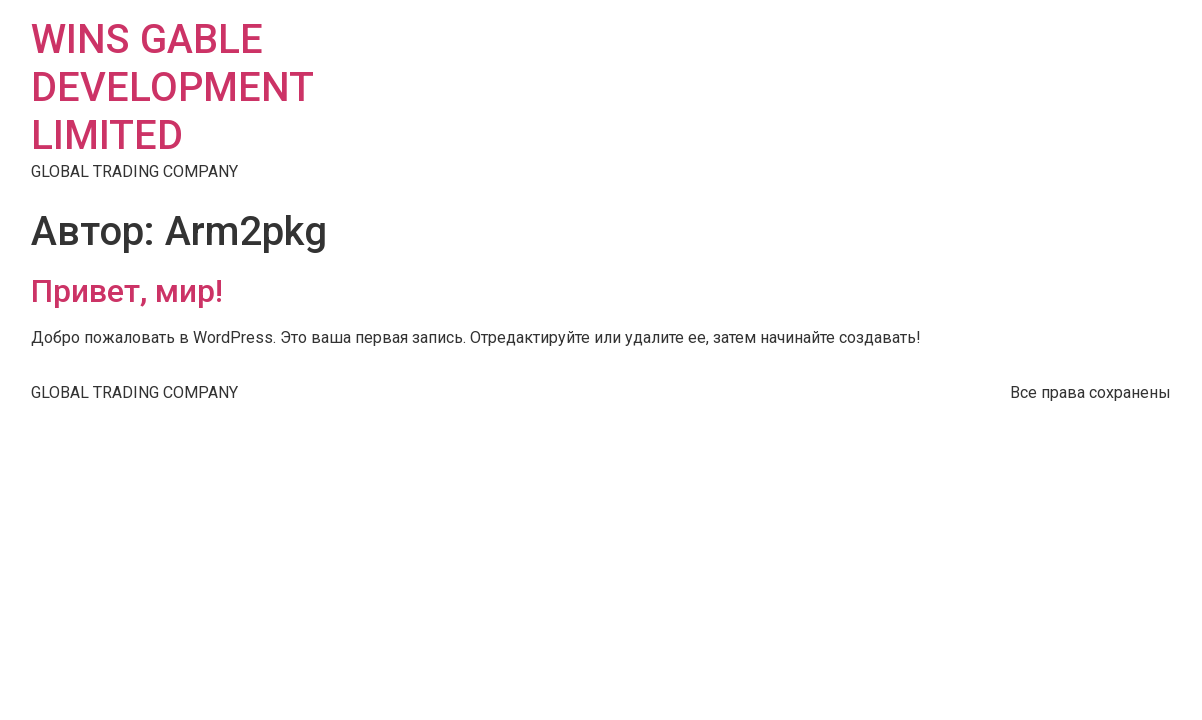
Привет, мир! (127, 291)
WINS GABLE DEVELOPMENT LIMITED (172, 87)
